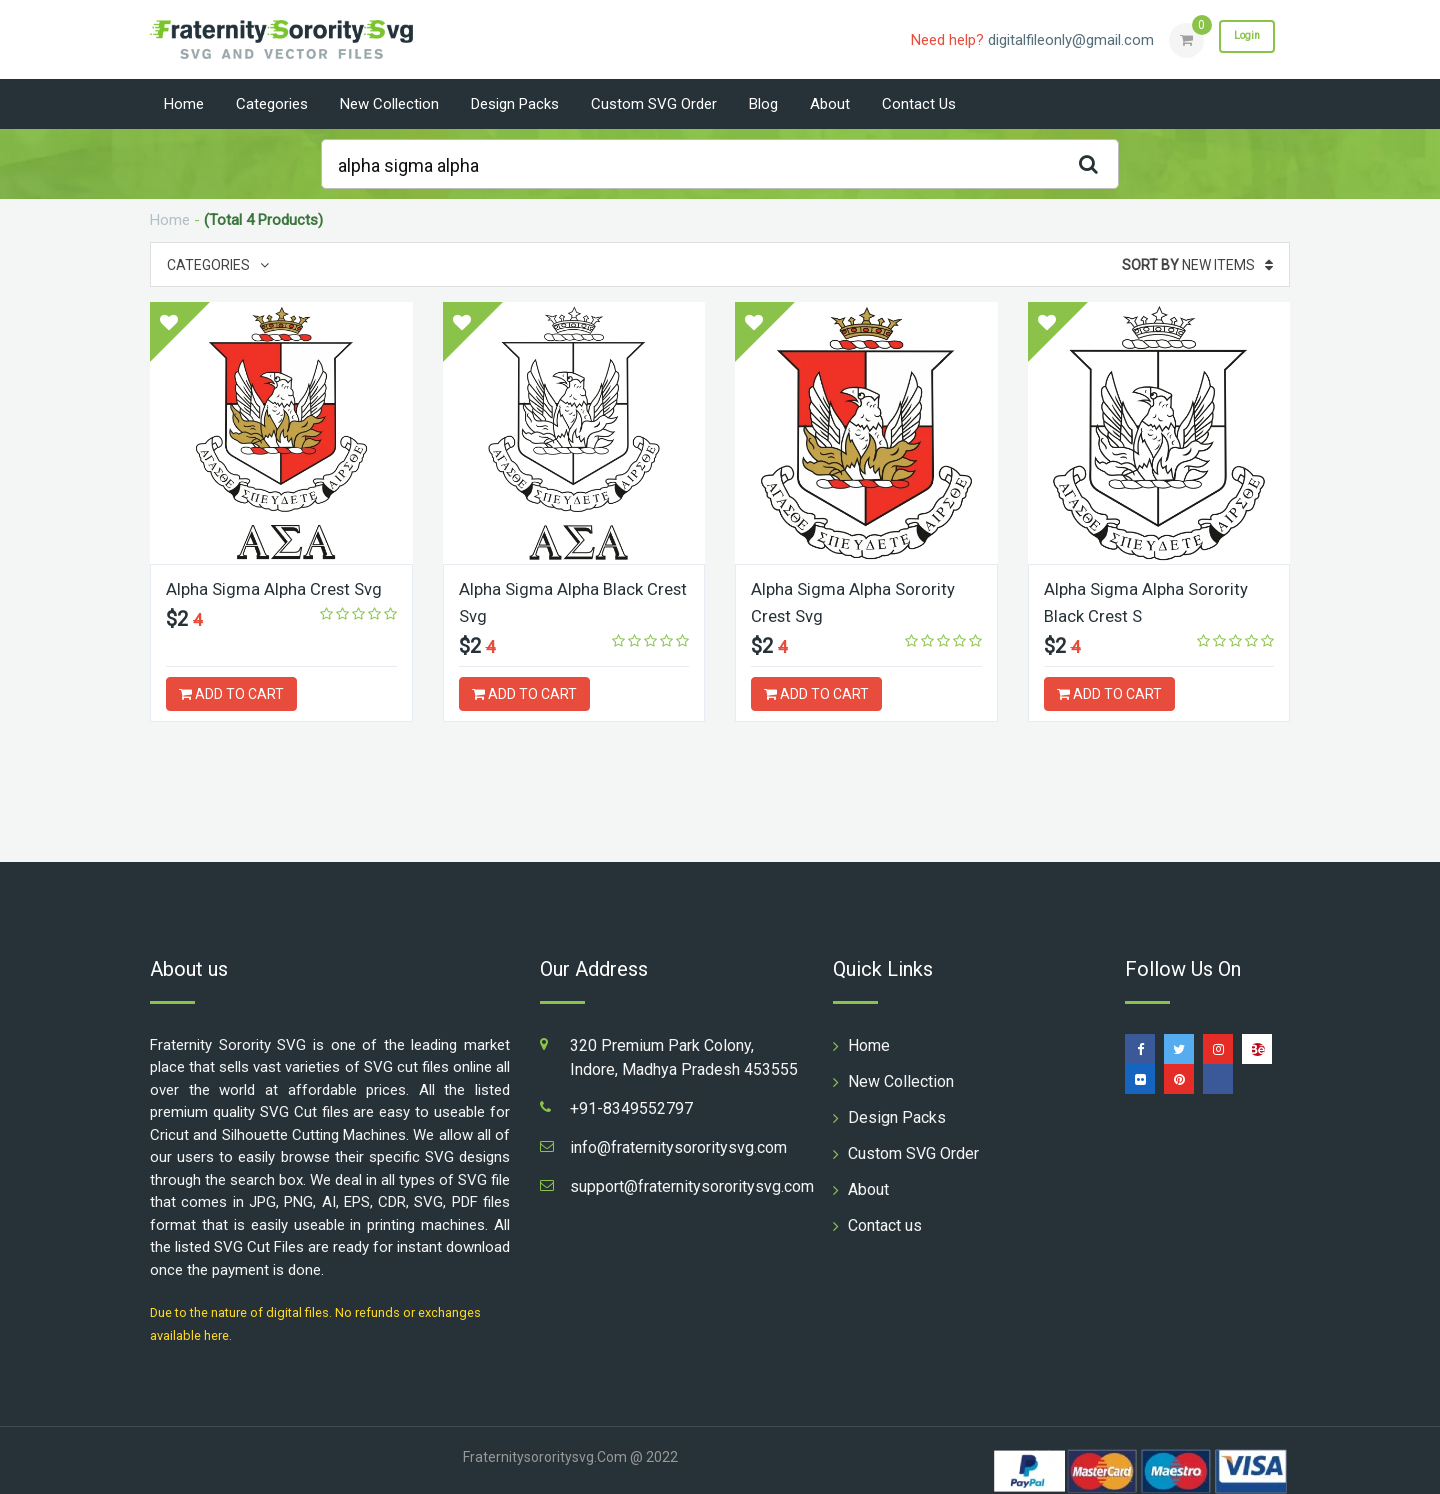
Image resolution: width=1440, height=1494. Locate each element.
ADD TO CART (231, 694)
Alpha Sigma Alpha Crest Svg (280, 588)
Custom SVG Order (654, 104)
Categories (272, 104)
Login (1238, 39)
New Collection (389, 104)
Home (184, 104)
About (830, 104)
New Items (1197, 265)
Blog (763, 104)
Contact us (919, 104)
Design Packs (515, 104)
